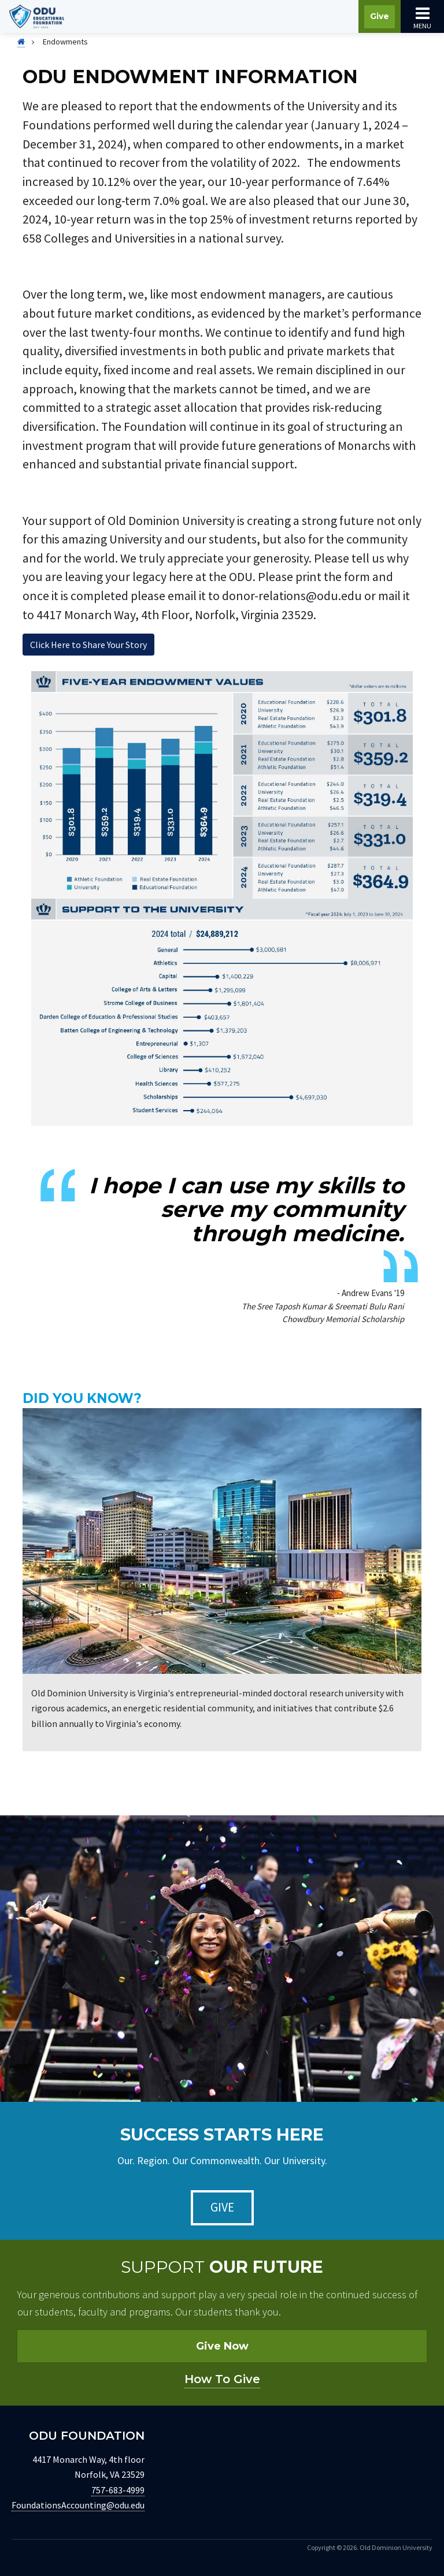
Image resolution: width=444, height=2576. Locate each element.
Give (379, 16)
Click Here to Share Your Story (88, 644)
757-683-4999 (118, 2490)
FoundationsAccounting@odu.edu (78, 2505)
